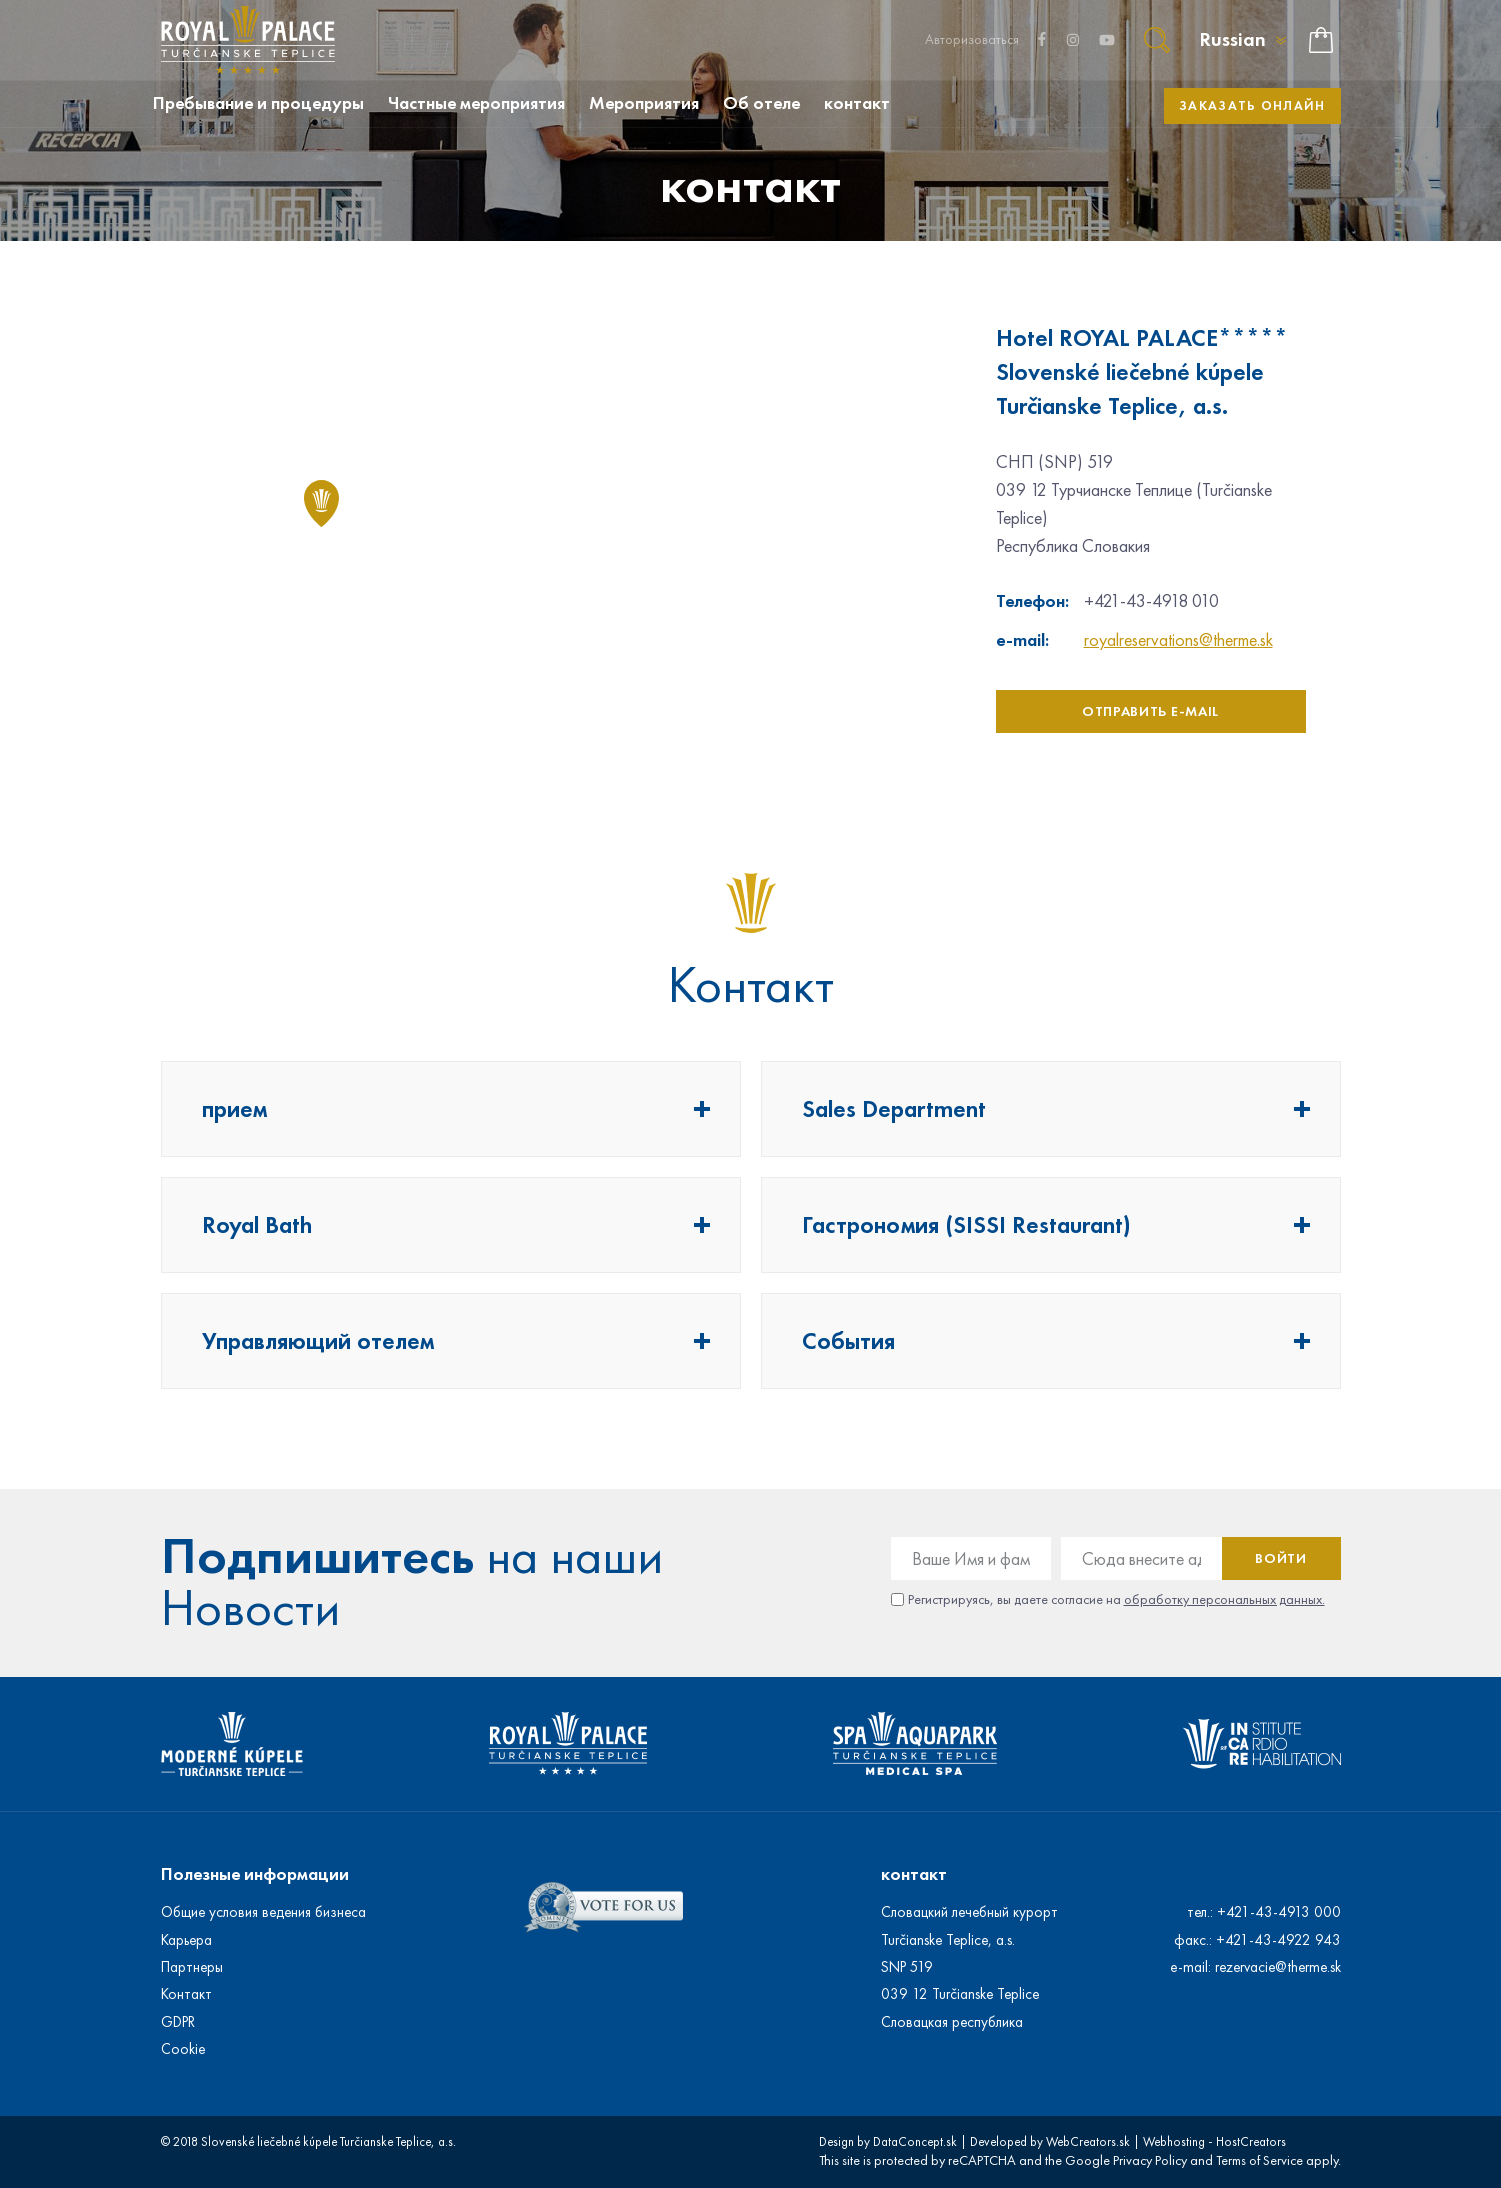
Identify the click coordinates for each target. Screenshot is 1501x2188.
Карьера (186, 1940)
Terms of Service (1259, 2160)
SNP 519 (907, 1967)
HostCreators (1251, 2141)
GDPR (178, 2022)
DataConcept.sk (915, 2141)
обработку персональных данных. (1224, 1599)
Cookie (183, 2049)
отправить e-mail (1150, 711)
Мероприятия (644, 103)
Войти (1281, 1558)
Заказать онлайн (1252, 106)
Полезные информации (255, 1874)
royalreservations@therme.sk (1178, 640)
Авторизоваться (972, 39)
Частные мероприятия (476, 103)
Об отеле (761, 103)
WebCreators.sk (1088, 2141)
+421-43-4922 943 (1278, 1940)
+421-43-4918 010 (1151, 601)
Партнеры (192, 1967)
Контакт (186, 1994)
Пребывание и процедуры (258, 103)
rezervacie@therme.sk (1278, 1967)
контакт (857, 103)
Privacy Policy (1150, 2160)
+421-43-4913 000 (1279, 1912)
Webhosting (1174, 2141)
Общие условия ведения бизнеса (263, 1912)
